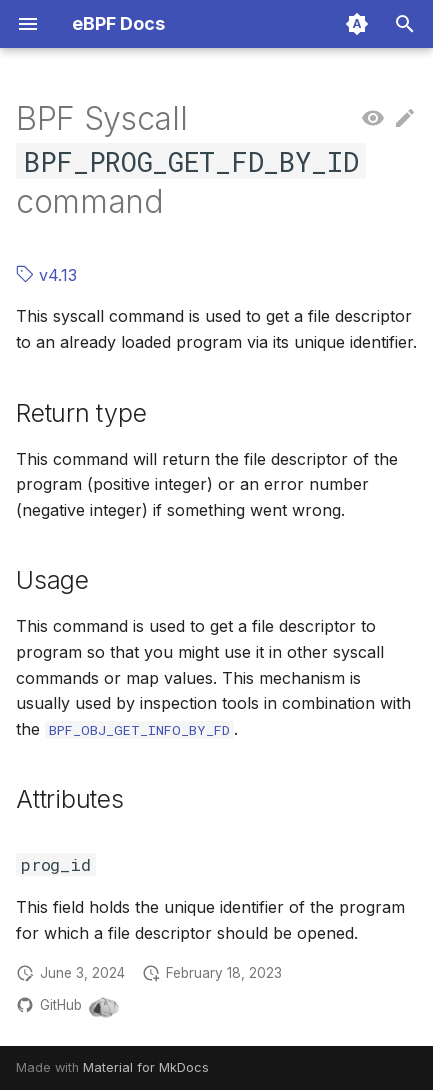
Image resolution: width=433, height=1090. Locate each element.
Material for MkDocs (146, 1067)
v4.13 (46, 275)
